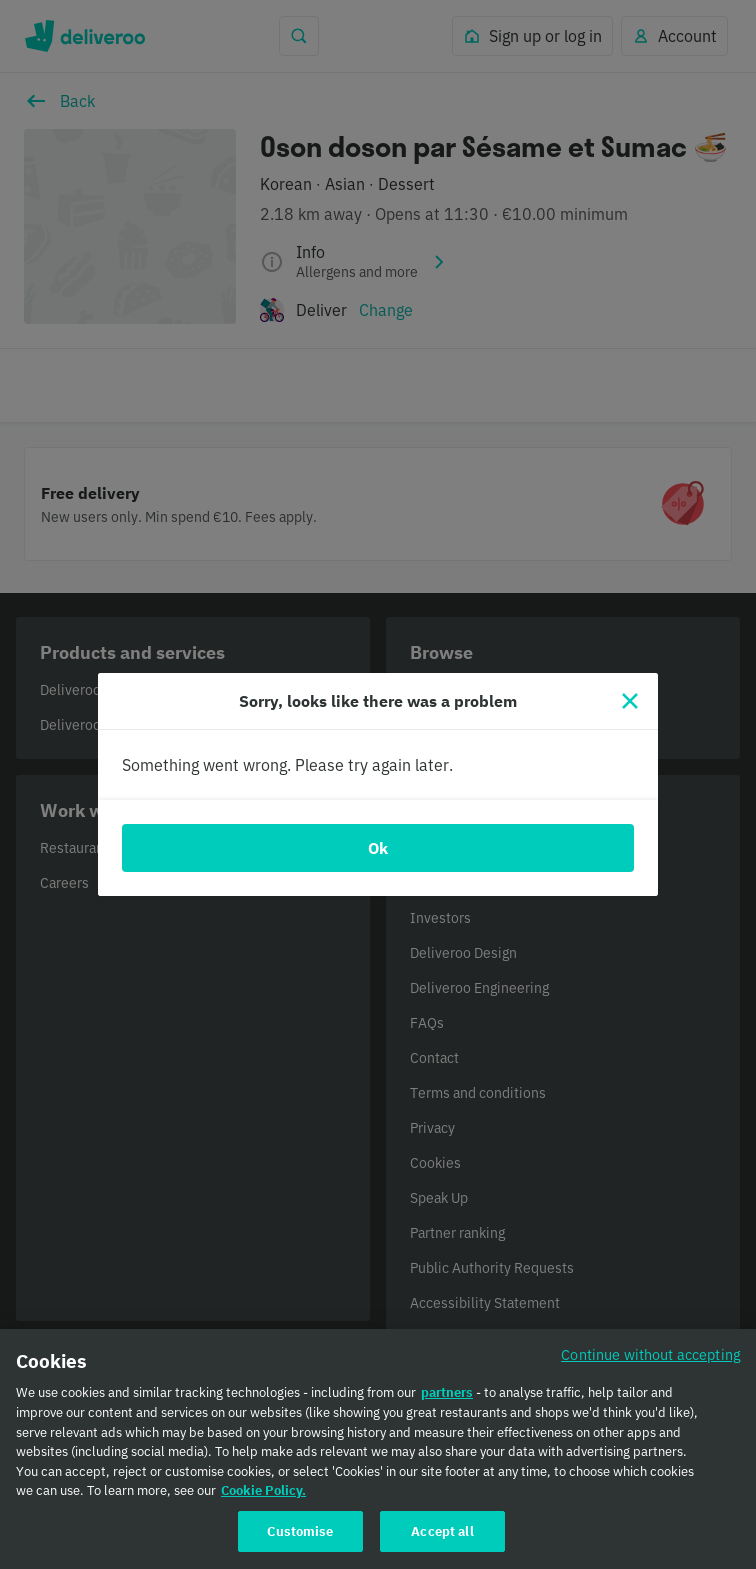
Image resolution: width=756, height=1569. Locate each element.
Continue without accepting (651, 1366)
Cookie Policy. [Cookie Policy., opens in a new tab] (263, 1502)
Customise (300, 1543)
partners (447, 1405)
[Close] (630, 701)
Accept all (442, 1543)
